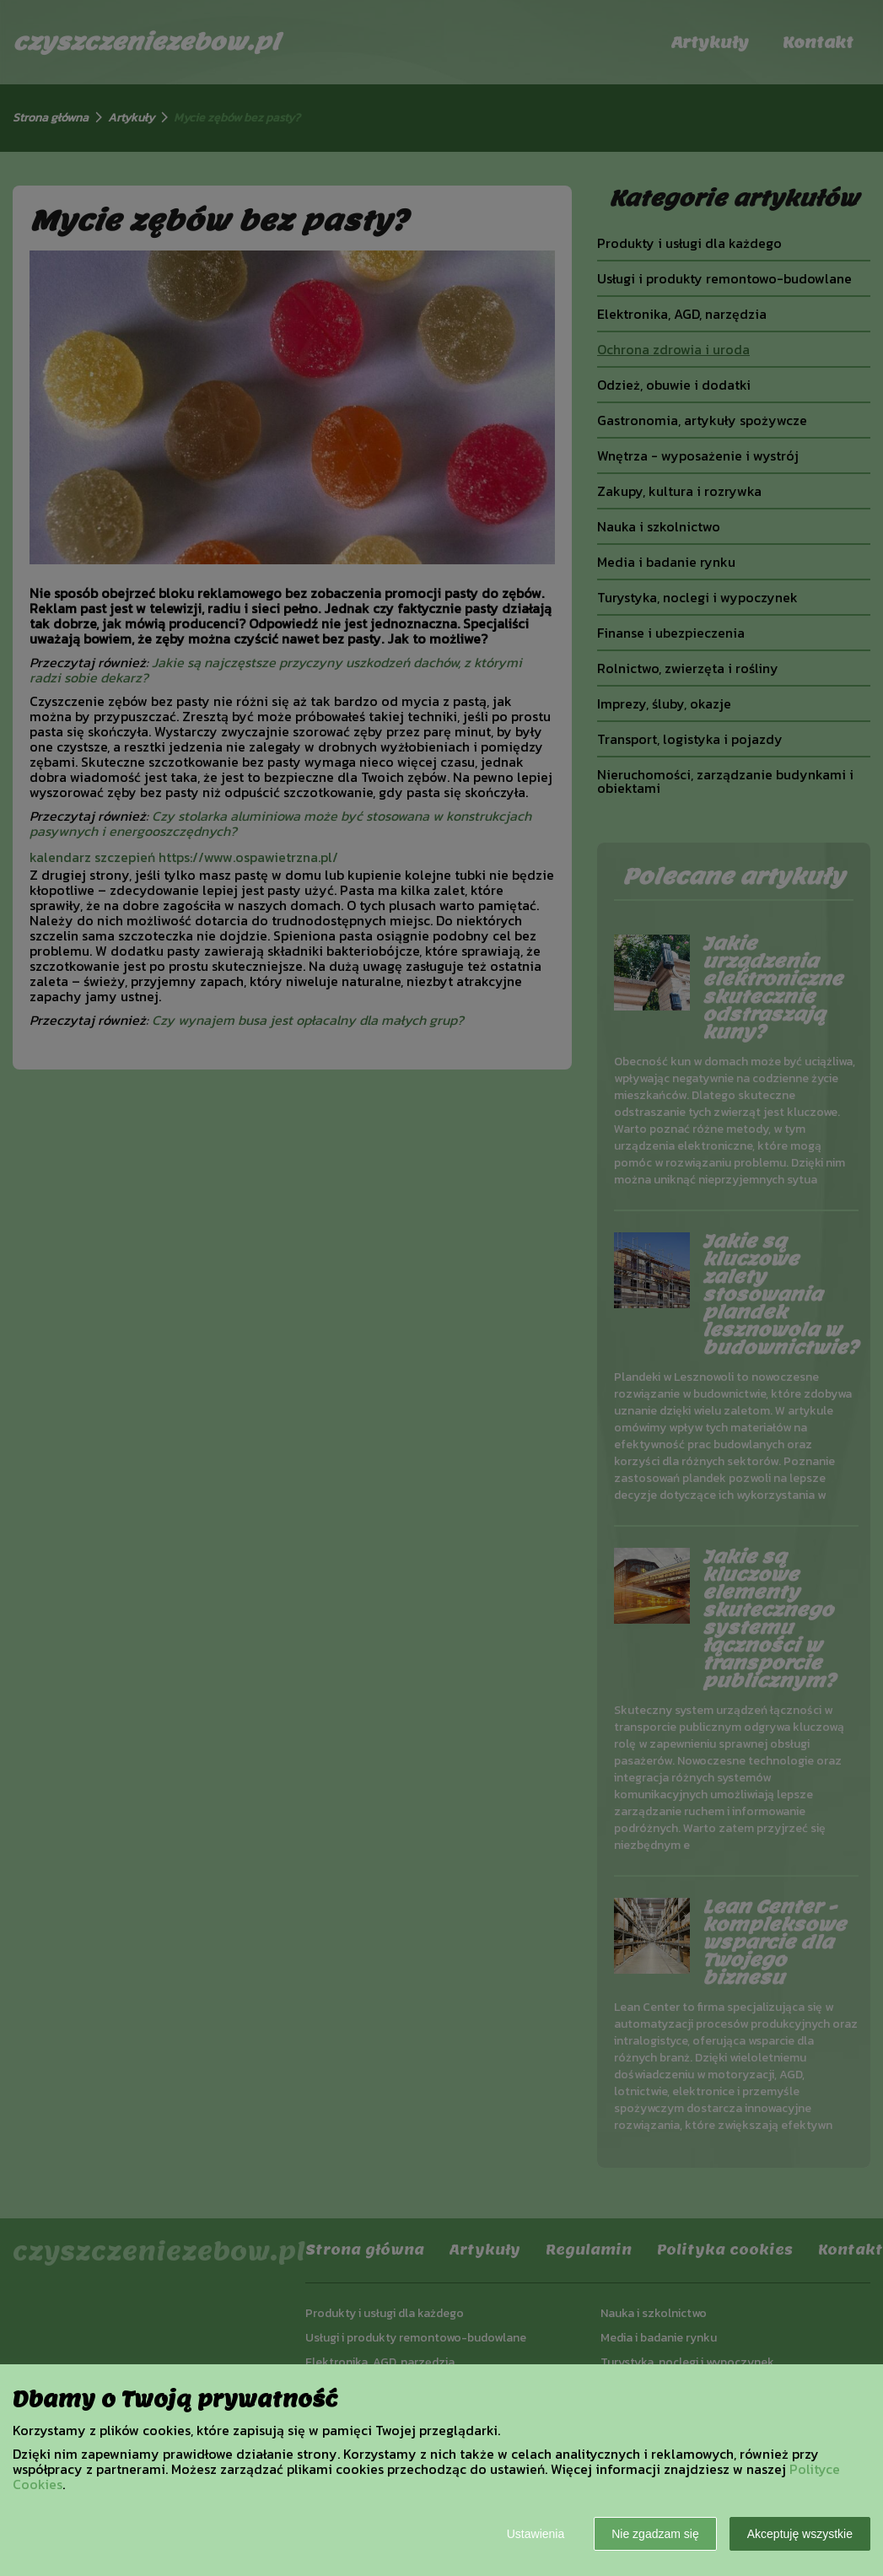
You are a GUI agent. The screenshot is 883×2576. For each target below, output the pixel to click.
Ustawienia (535, 2534)
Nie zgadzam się (655, 2534)
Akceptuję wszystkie (800, 2534)
